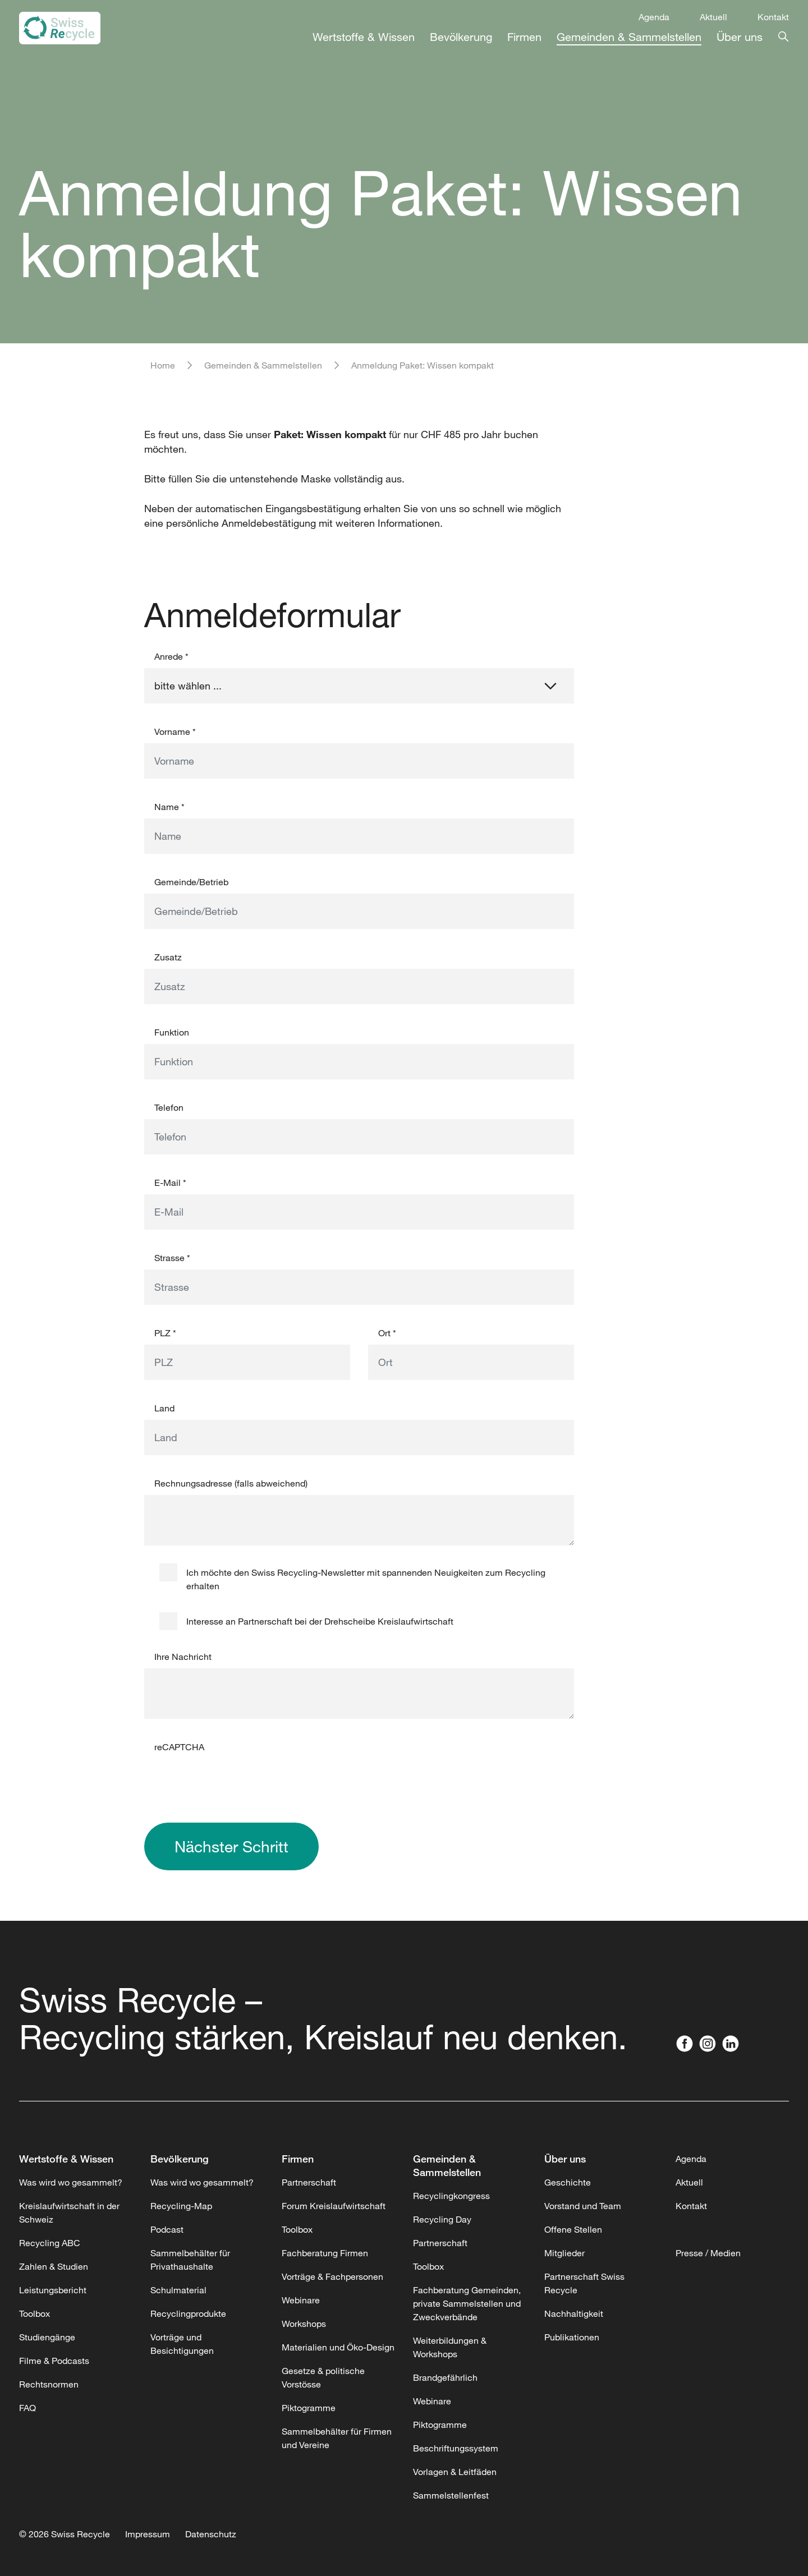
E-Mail (170, 1182)
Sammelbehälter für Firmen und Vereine (337, 2438)
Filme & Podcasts (54, 2360)
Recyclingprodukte (188, 2313)
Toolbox (34, 2313)
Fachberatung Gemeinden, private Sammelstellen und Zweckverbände (467, 2303)
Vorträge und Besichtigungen (182, 2343)
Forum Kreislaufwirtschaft (333, 2205)
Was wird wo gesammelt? (70, 2182)
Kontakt (773, 16)
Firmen (524, 36)
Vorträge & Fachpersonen (332, 2276)
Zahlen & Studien (53, 2266)
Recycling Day (442, 2219)
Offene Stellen (573, 2229)
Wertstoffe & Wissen (364, 36)
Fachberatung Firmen (325, 2252)
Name (169, 806)
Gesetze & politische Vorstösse (323, 2377)
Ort (387, 1332)
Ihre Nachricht (183, 1656)
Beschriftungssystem (455, 2448)
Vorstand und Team (582, 2205)
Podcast (166, 2229)
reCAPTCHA (179, 1746)
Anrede (171, 656)
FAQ (27, 2407)
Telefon (168, 1107)
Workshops (304, 2323)
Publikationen (571, 2337)
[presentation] (229, 1780)
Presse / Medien (708, 2252)
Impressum (147, 2534)
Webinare (301, 2300)
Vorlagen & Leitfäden (455, 2471)
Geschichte (567, 2182)
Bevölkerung (461, 36)
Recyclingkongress (451, 2195)
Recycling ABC (49, 2242)
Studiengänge (47, 2337)
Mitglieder (564, 2252)
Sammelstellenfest (451, 2495)
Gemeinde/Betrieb (191, 881)
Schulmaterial (178, 2290)
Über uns (740, 36)
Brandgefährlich (445, 2377)
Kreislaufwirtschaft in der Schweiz (69, 2212)
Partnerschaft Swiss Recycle (584, 2283)
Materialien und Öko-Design (338, 2347)
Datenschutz (210, 2534)
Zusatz (168, 957)
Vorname (175, 731)
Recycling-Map (181, 2205)
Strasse (172, 1257)
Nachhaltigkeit (573, 2313)
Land (164, 1408)
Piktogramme (309, 2407)
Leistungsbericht (52, 2290)
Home (162, 365)
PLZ (165, 1332)
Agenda (654, 16)
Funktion (171, 1032)
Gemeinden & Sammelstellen (629, 36)
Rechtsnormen (49, 2384)
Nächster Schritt (231, 1846)
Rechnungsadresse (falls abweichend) (230, 1483)
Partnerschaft (309, 2182)
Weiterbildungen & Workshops (449, 2347)
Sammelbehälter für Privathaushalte (190, 2259)
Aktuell (713, 16)
